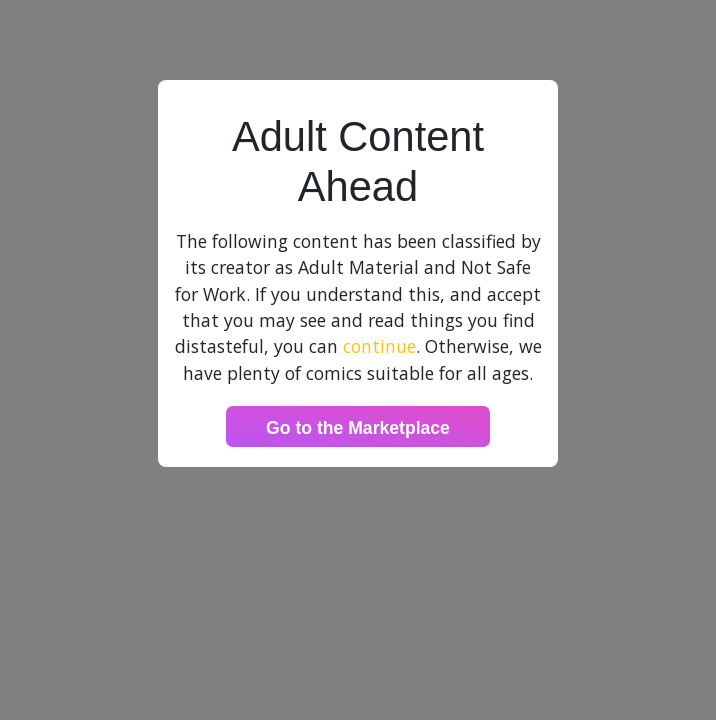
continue (379, 346)
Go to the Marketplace (358, 428)
